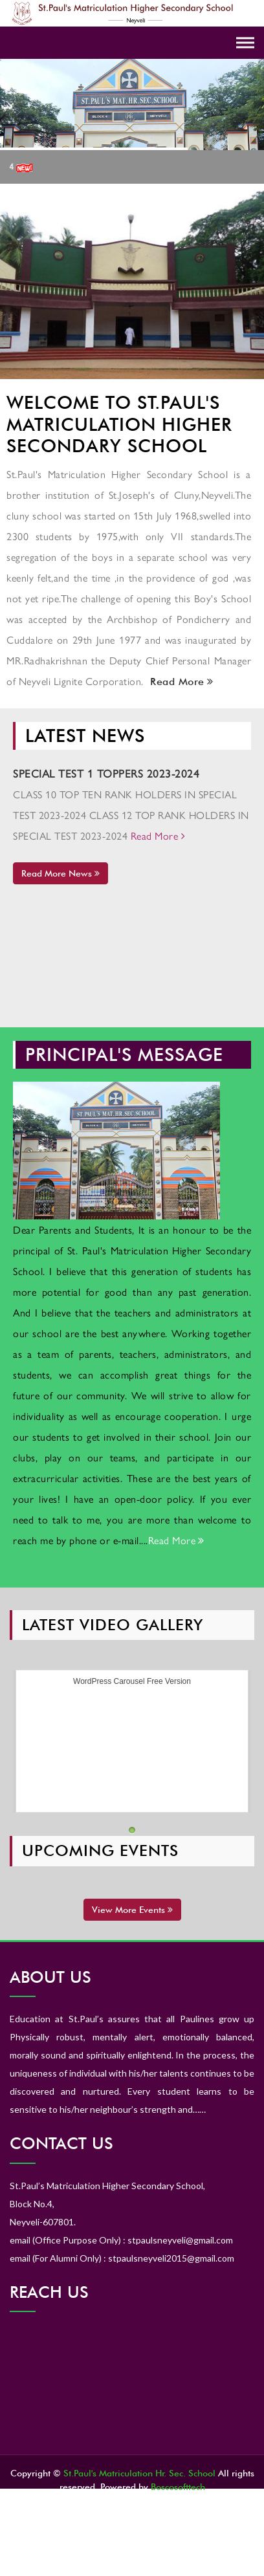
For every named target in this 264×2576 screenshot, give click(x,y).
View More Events (132, 1910)
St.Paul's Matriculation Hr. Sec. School (139, 2473)
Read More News (60, 873)
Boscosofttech (178, 2487)
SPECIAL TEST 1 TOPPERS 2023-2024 (106, 773)
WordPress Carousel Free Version (132, 1681)
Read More (180, 681)
